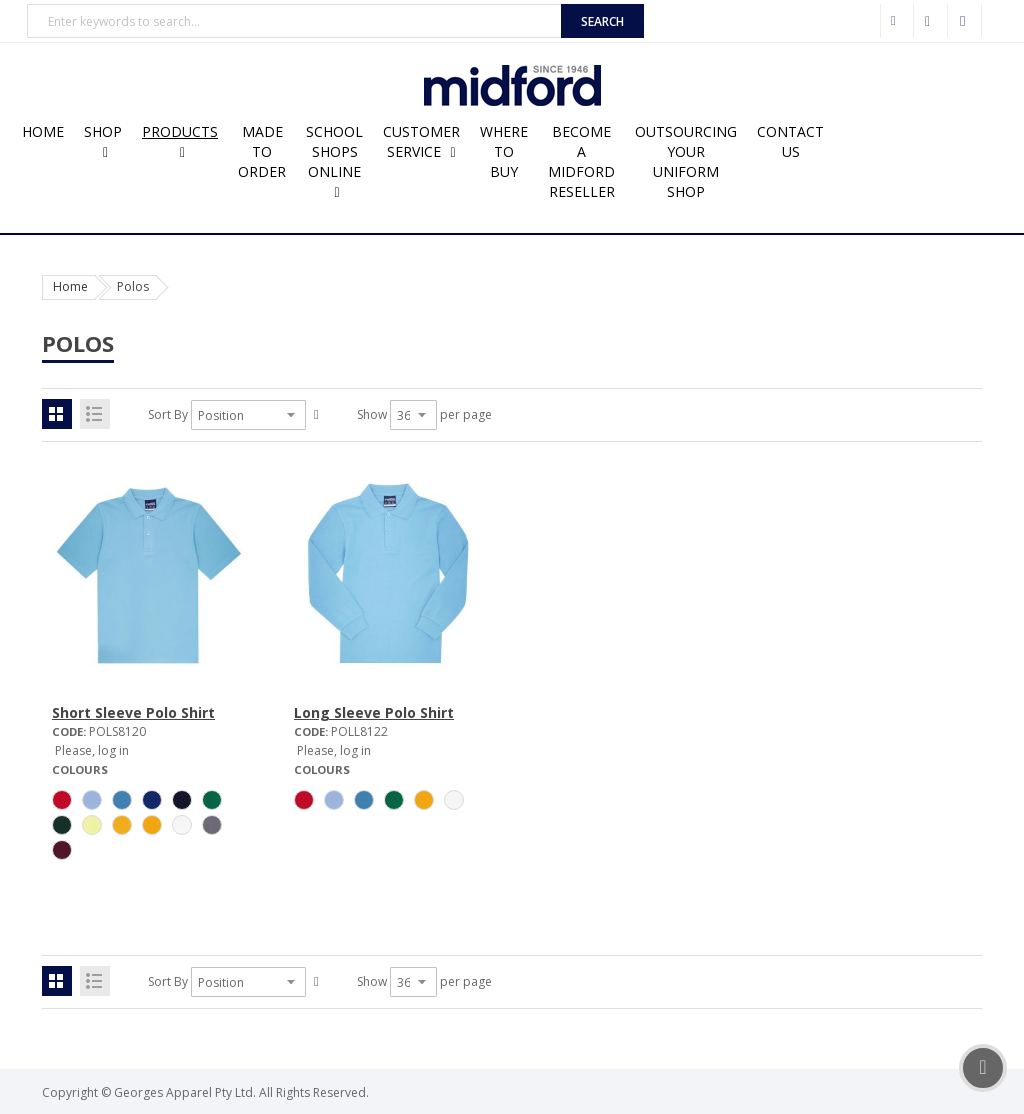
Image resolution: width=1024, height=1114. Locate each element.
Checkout (931, 21)
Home (70, 286)
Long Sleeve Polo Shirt (374, 712)
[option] (62, 800)
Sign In (965, 21)
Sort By (168, 414)
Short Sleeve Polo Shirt (133, 712)
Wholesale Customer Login (897, 21)
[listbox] (148, 827)
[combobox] (294, 21)
